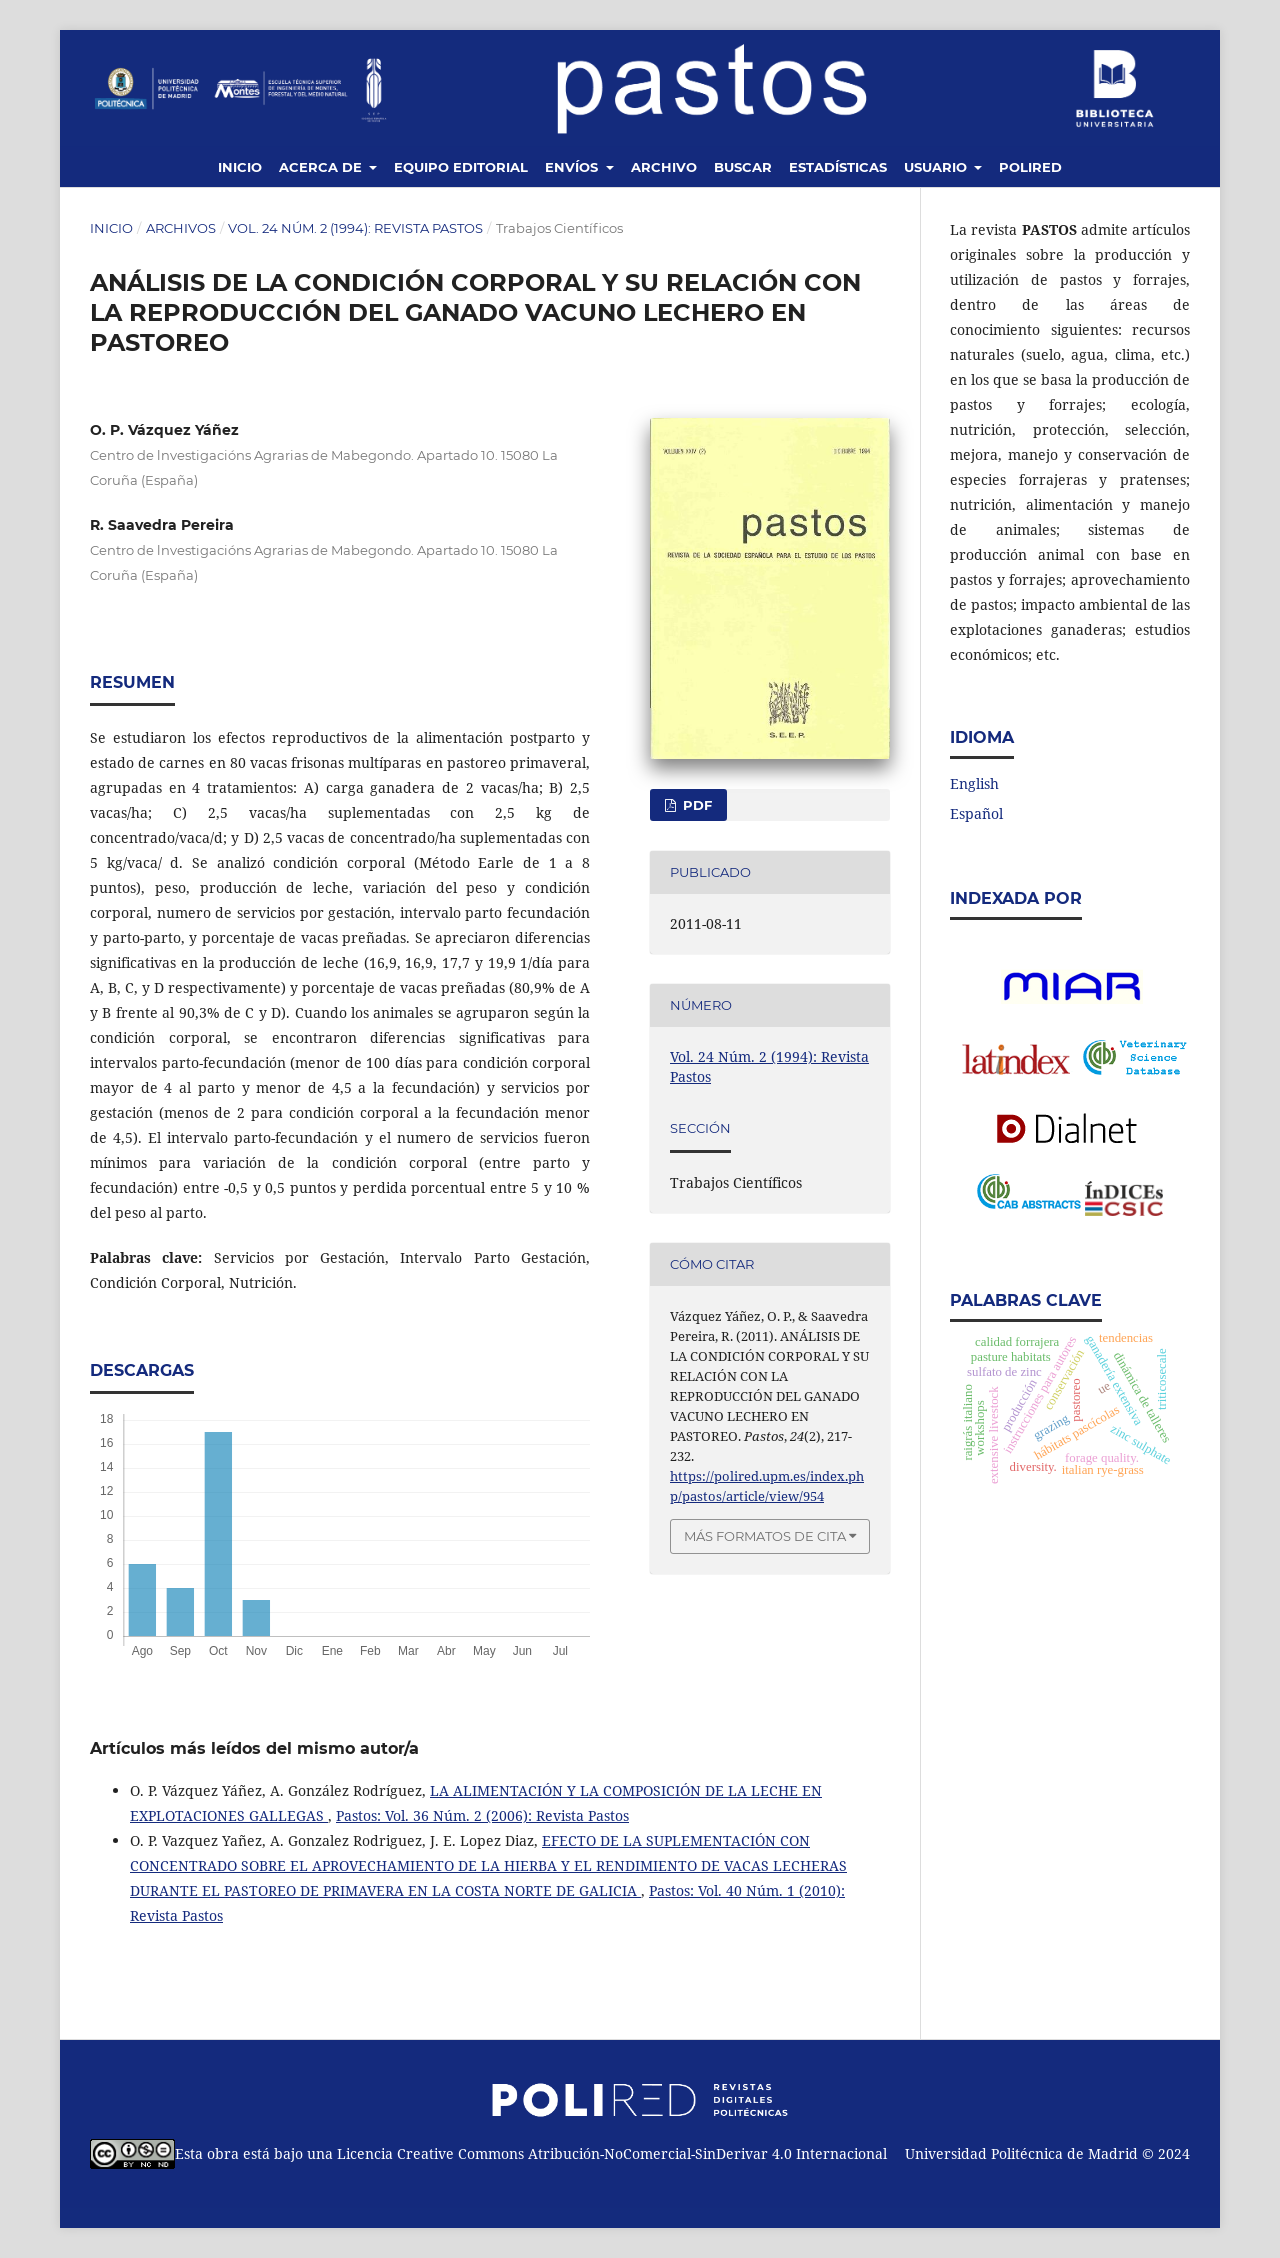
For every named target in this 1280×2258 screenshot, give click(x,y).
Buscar (743, 167)
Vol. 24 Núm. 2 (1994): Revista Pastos (355, 228)
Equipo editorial (461, 167)
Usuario (937, 167)
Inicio (240, 167)
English (974, 783)
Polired (1030, 167)
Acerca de (322, 167)
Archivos (181, 228)
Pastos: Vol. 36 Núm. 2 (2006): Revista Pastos (482, 1815)
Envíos (573, 167)
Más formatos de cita (765, 1536)
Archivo (664, 167)
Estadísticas (838, 167)
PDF (695, 805)
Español (976, 813)
